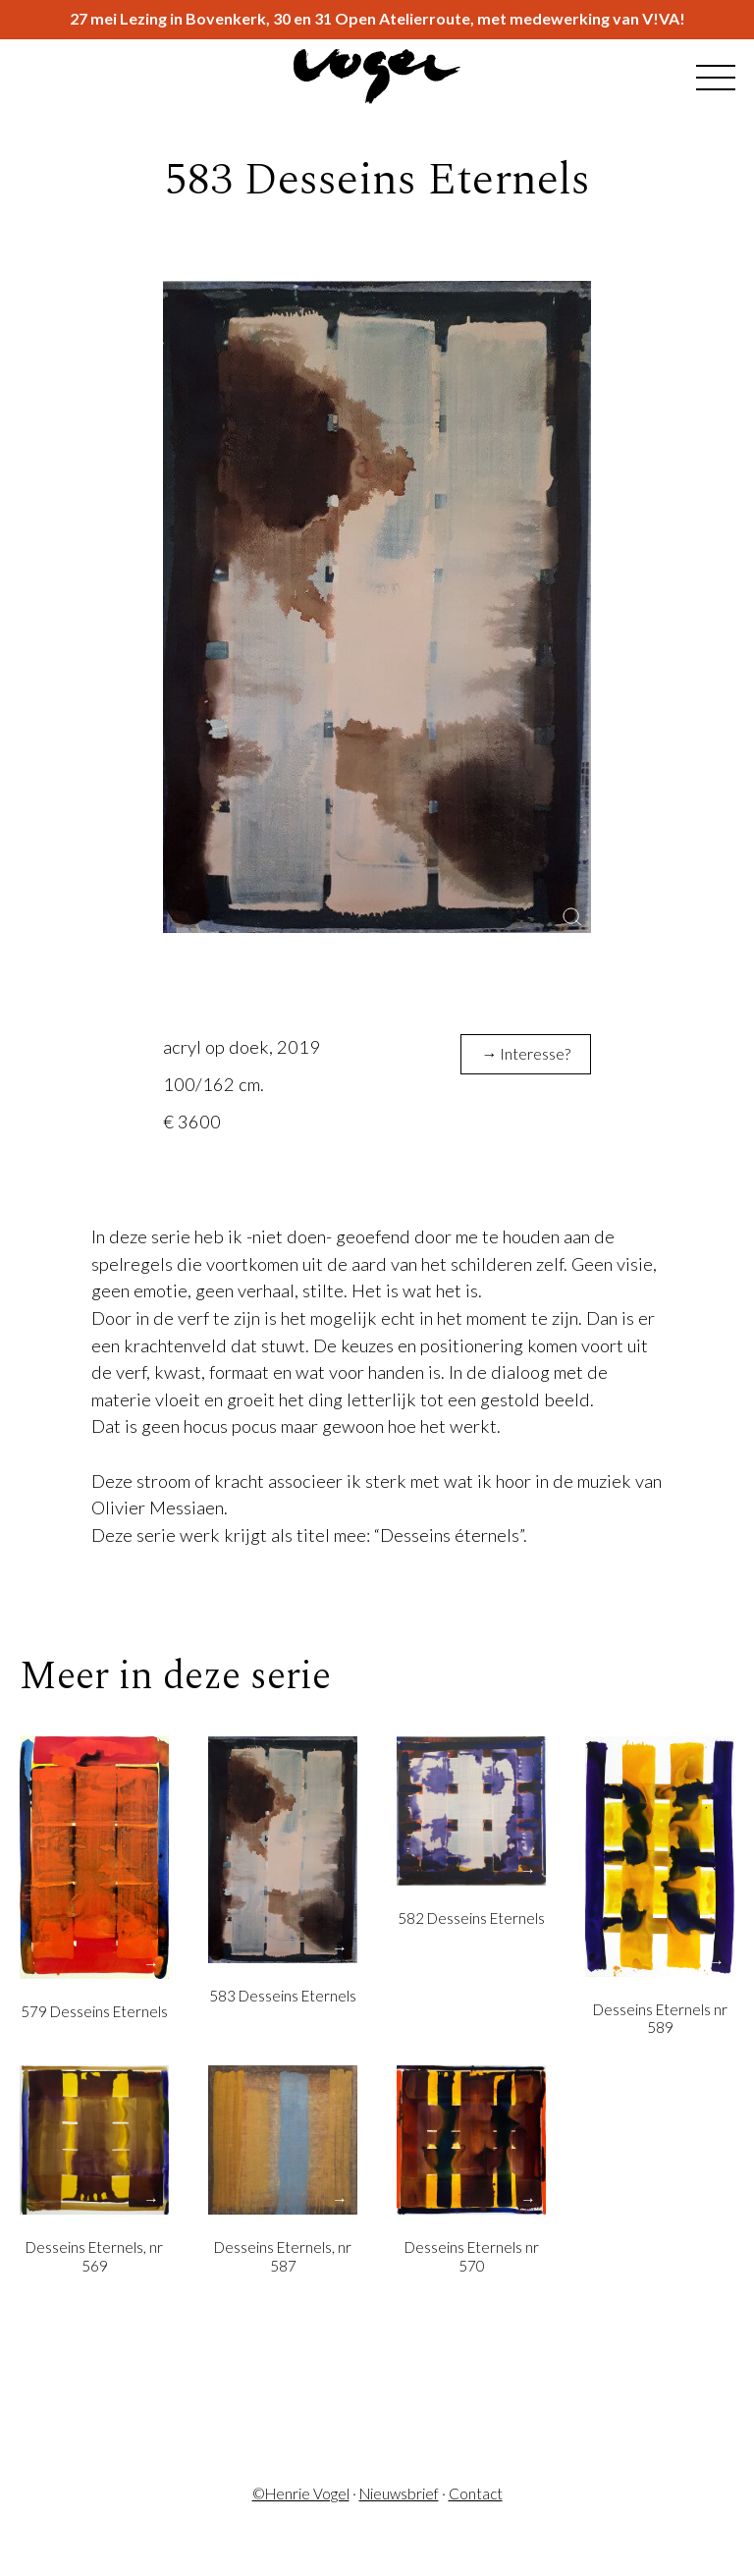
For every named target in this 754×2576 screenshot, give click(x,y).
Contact (476, 2493)
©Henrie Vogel (301, 2493)
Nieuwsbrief (399, 2493)
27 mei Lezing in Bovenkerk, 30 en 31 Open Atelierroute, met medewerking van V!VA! (377, 18)
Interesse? (535, 1053)
